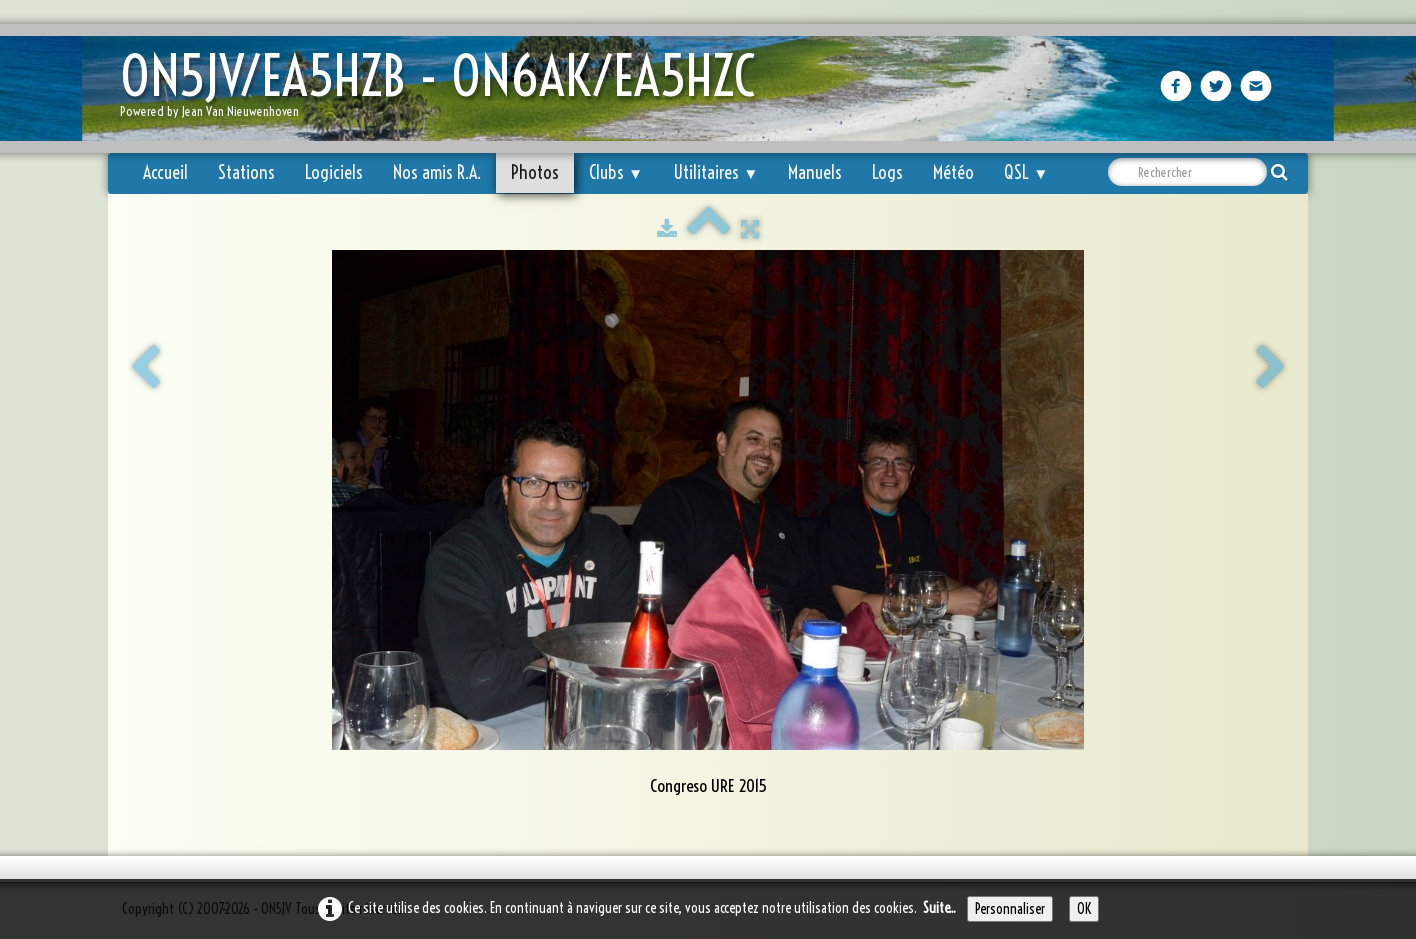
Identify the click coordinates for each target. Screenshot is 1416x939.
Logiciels (334, 172)
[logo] (445, 90)
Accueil (165, 172)
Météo (953, 172)
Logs (887, 172)
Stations (246, 172)
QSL (1026, 172)
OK (1084, 909)
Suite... (939, 908)
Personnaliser (1010, 909)
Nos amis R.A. (437, 172)
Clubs (616, 172)
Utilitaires (715, 172)
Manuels (815, 172)
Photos (535, 172)
